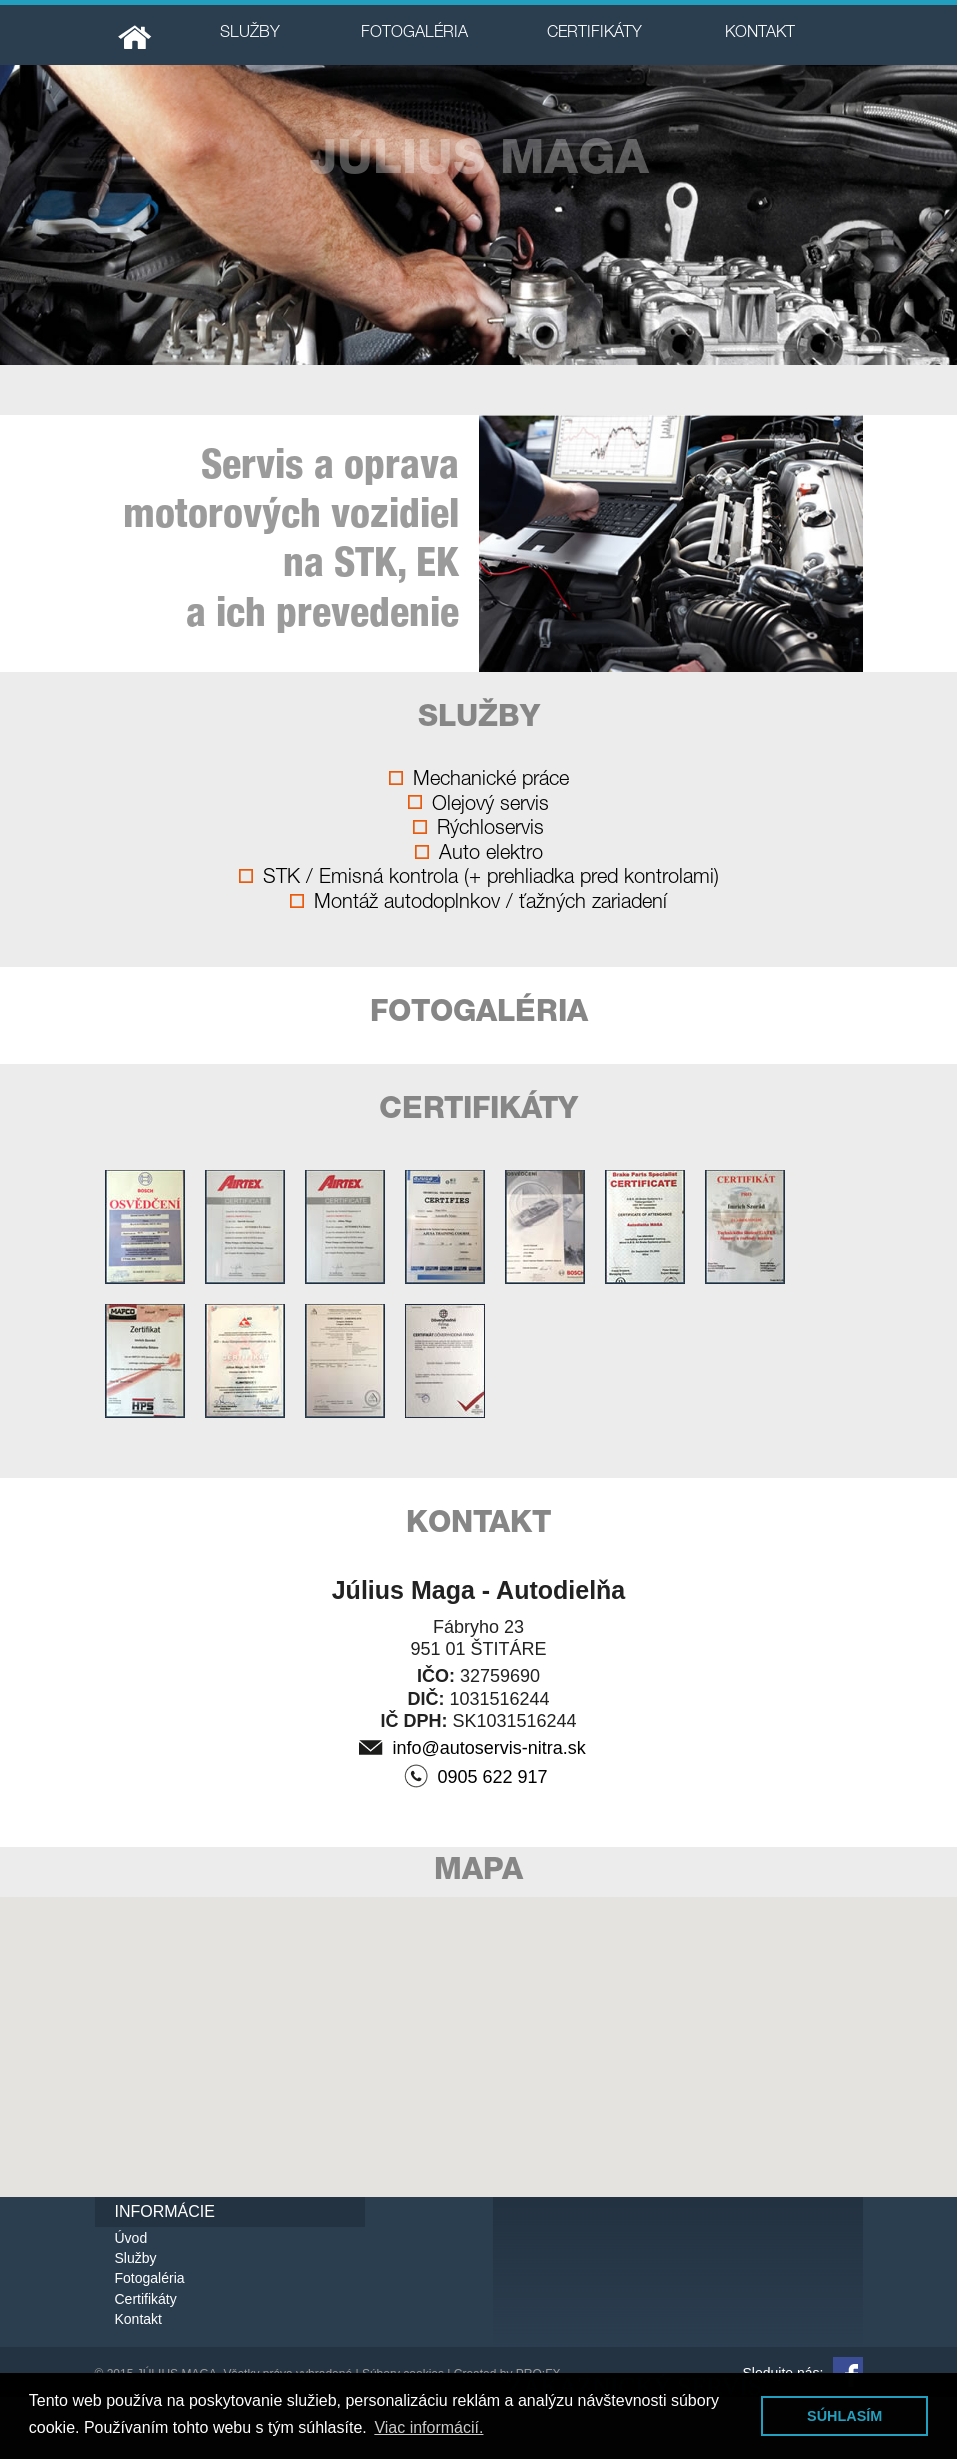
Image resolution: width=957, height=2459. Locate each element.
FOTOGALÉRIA (414, 34)
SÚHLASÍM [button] (844, 2416)
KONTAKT (760, 34)
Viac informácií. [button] (428, 2427)
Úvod (131, 2238)
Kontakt (138, 2319)
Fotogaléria (150, 2278)
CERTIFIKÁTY (594, 34)
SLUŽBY (250, 34)
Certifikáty (146, 2299)
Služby (136, 2258)
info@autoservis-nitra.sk (472, 1748)
